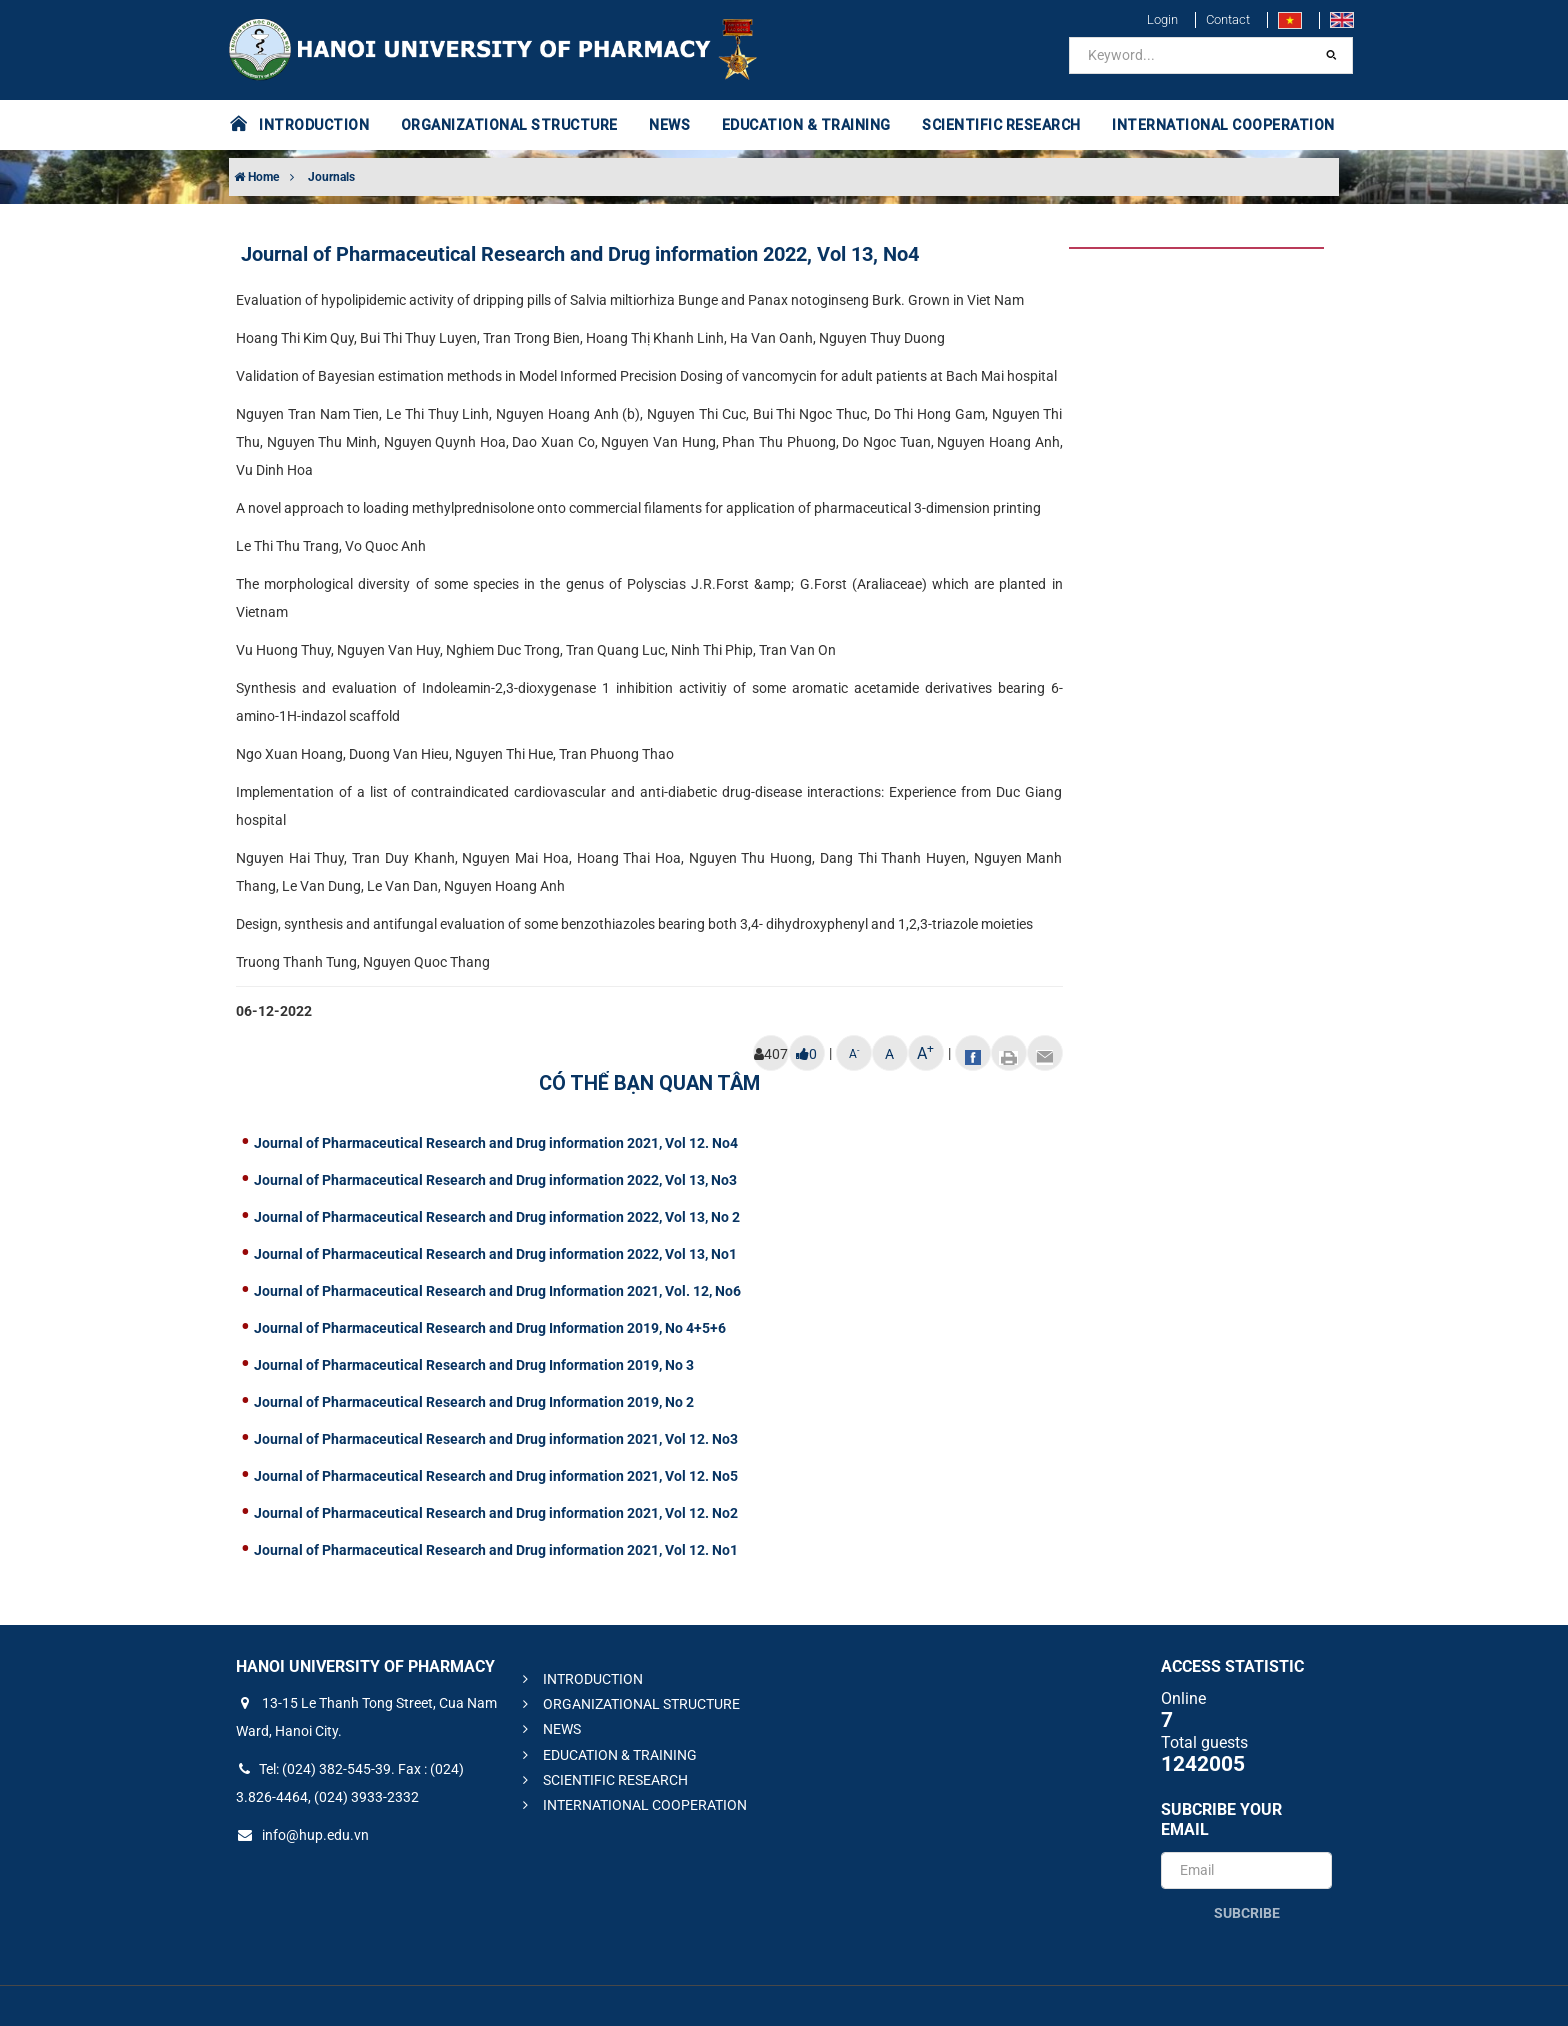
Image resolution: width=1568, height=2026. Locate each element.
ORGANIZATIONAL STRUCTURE (509, 125)
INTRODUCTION (314, 125)
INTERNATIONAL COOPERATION (1223, 125)
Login (1162, 19)
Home (256, 177)
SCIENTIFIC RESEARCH (1001, 125)
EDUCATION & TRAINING (806, 125)
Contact (1228, 19)
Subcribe (1247, 1913)
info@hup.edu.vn (302, 1835)
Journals (331, 177)
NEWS (669, 125)
